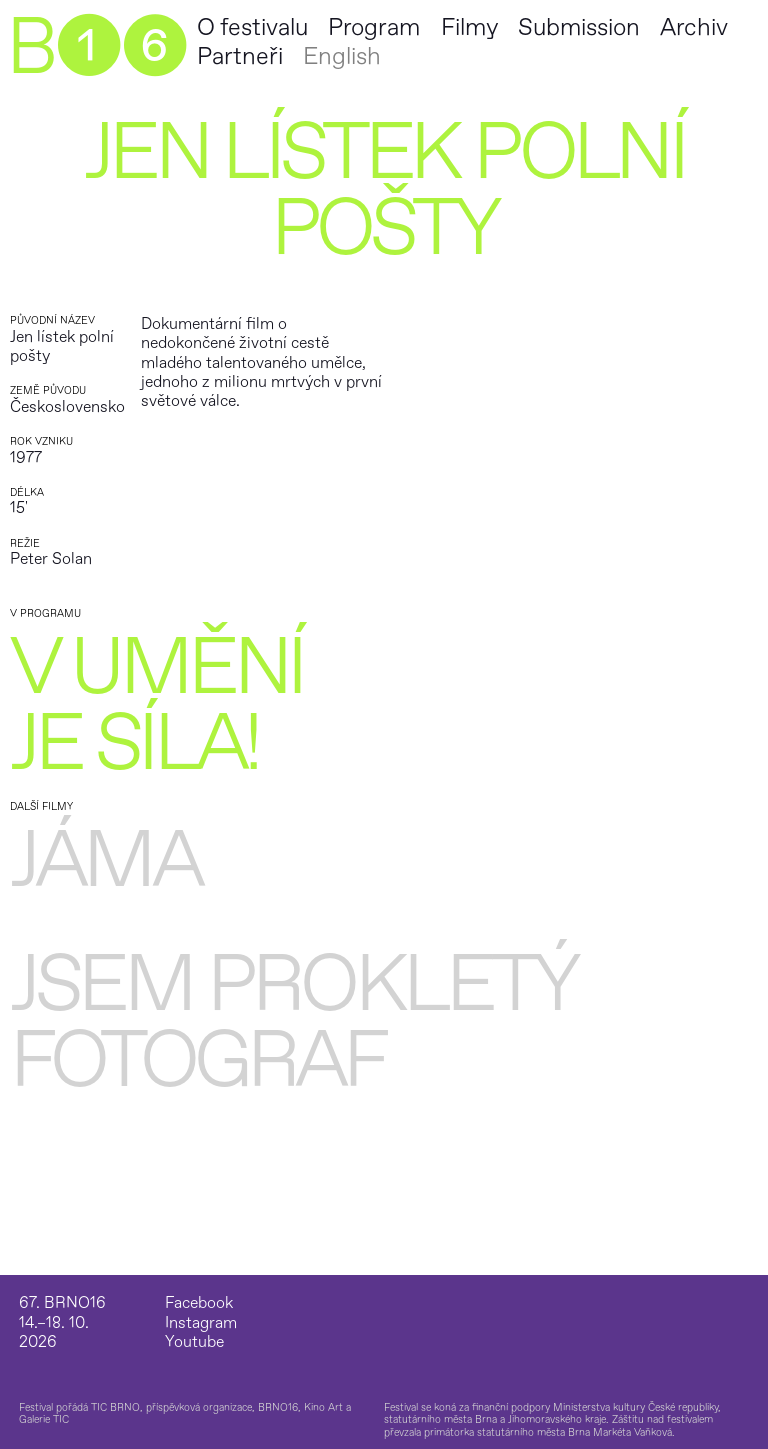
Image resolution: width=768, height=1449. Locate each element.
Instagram (201, 1323)
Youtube (194, 1342)
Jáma (105, 861)
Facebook (199, 1303)
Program (374, 27)
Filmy (469, 27)
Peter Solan (51, 559)
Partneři (240, 56)
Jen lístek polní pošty (62, 346)
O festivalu (252, 27)
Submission (579, 27)
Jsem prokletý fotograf (292, 1023)
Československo (67, 407)
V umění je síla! (156, 706)
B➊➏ (96, 48)
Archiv (694, 27)
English (342, 56)
